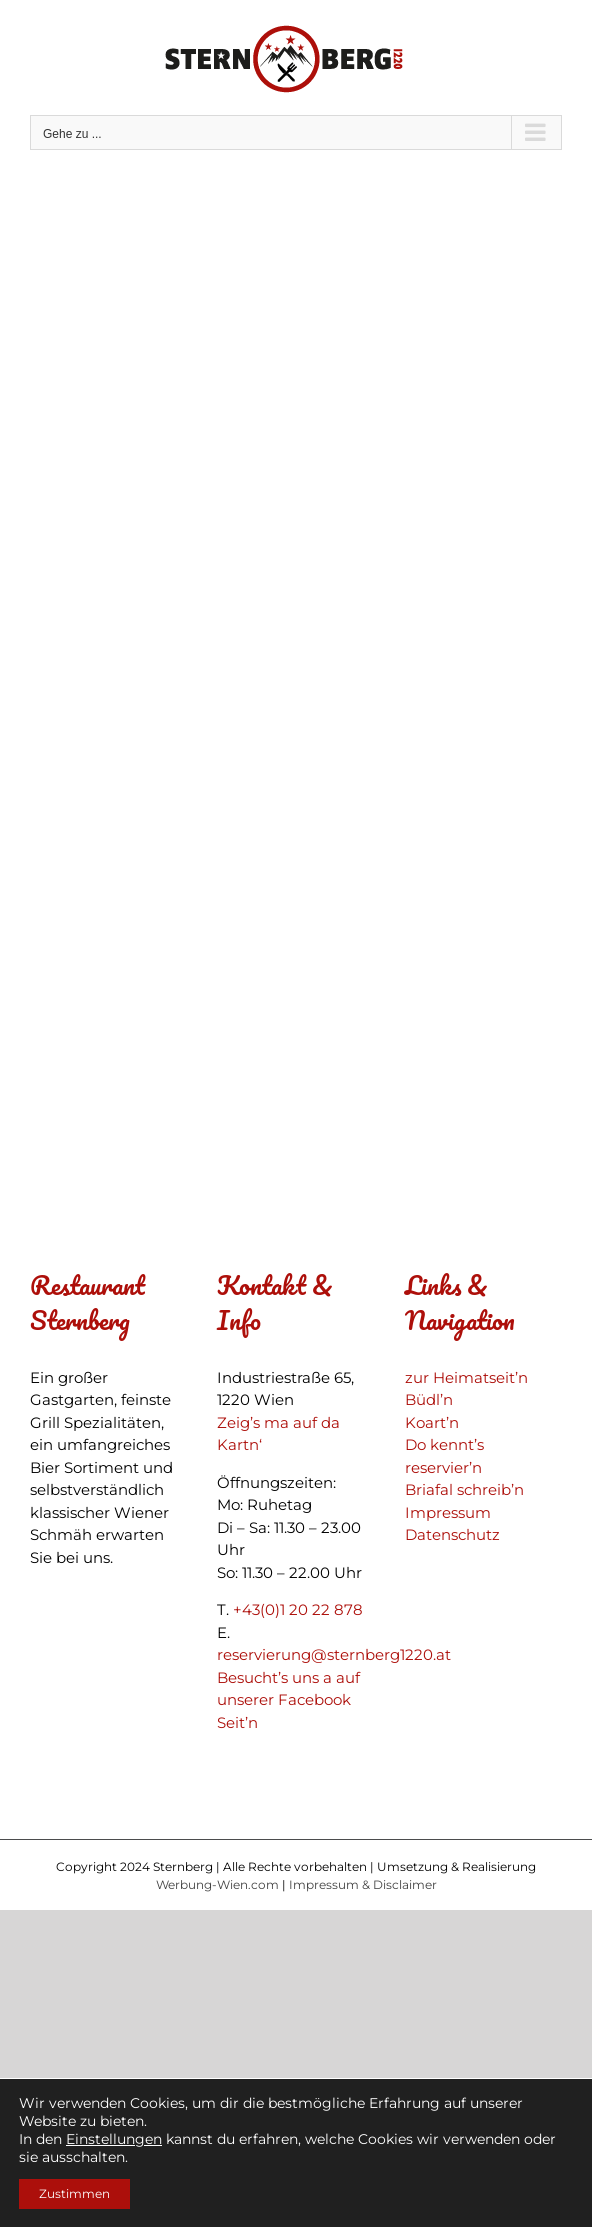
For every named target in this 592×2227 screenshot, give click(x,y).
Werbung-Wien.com (217, 1884)
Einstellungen (114, 2139)
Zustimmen (74, 2193)
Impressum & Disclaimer (363, 1884)
